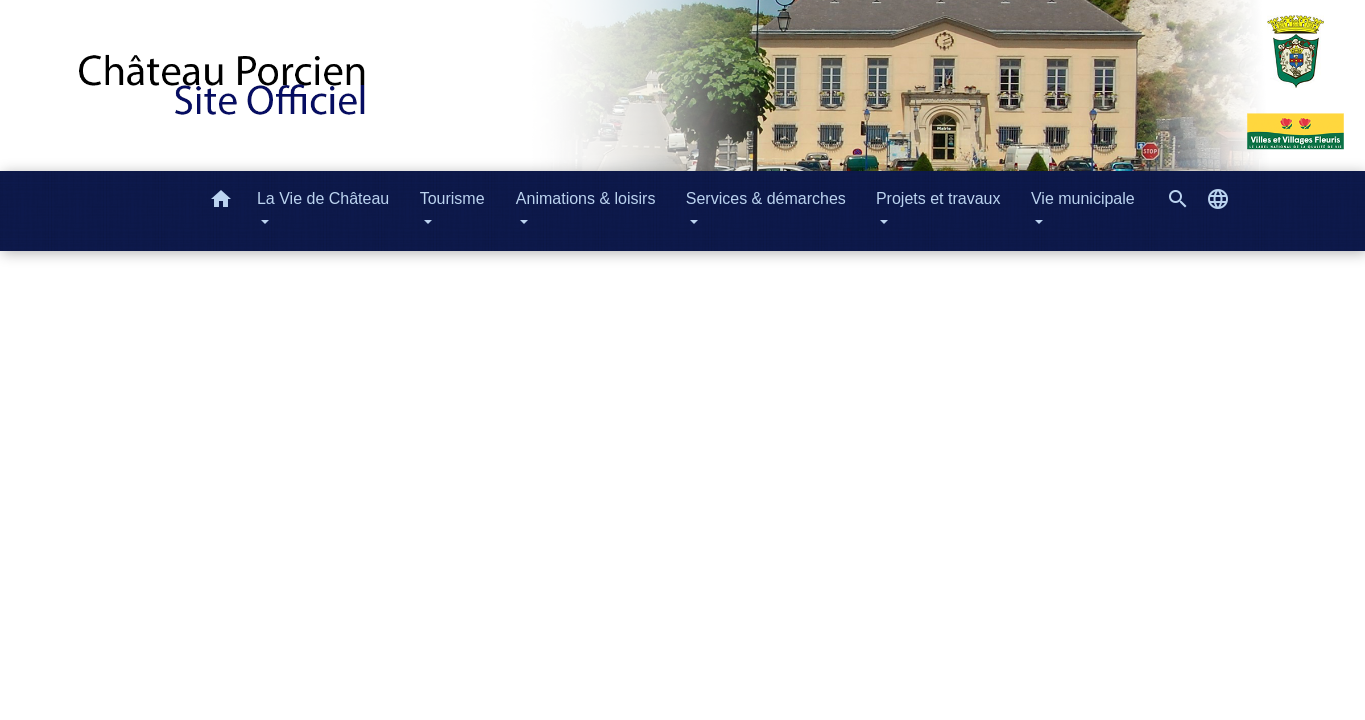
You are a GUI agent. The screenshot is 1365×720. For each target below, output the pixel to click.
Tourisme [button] (452, 198)
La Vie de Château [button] (323, 198)
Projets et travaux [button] (938, 198)
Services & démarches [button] (766, 198)
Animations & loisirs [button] (586, 198)
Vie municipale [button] (1083, 198)
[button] (221, 202)
